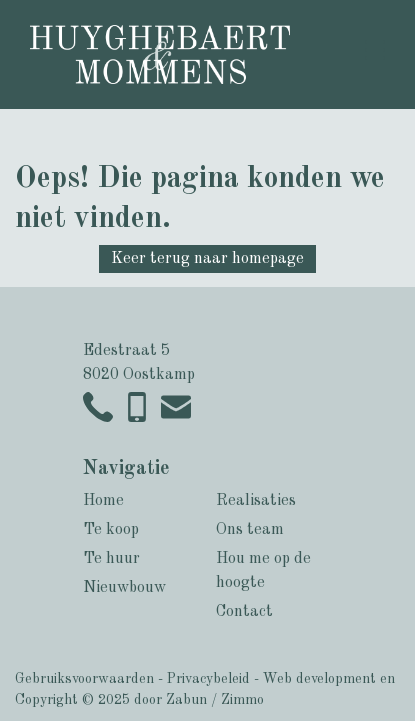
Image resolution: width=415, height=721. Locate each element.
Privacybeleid (208, 679)
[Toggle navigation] (375, 50)
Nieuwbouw (124, 588)
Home (103, 501)
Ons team (250, 530)
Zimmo (242, 700)
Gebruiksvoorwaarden (84, 679)
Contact (244, 612)
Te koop (111, 530)
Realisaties (256, 501)
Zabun (186, 700)
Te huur (111, 559)
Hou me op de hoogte (263, 571)
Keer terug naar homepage (207, 259)
